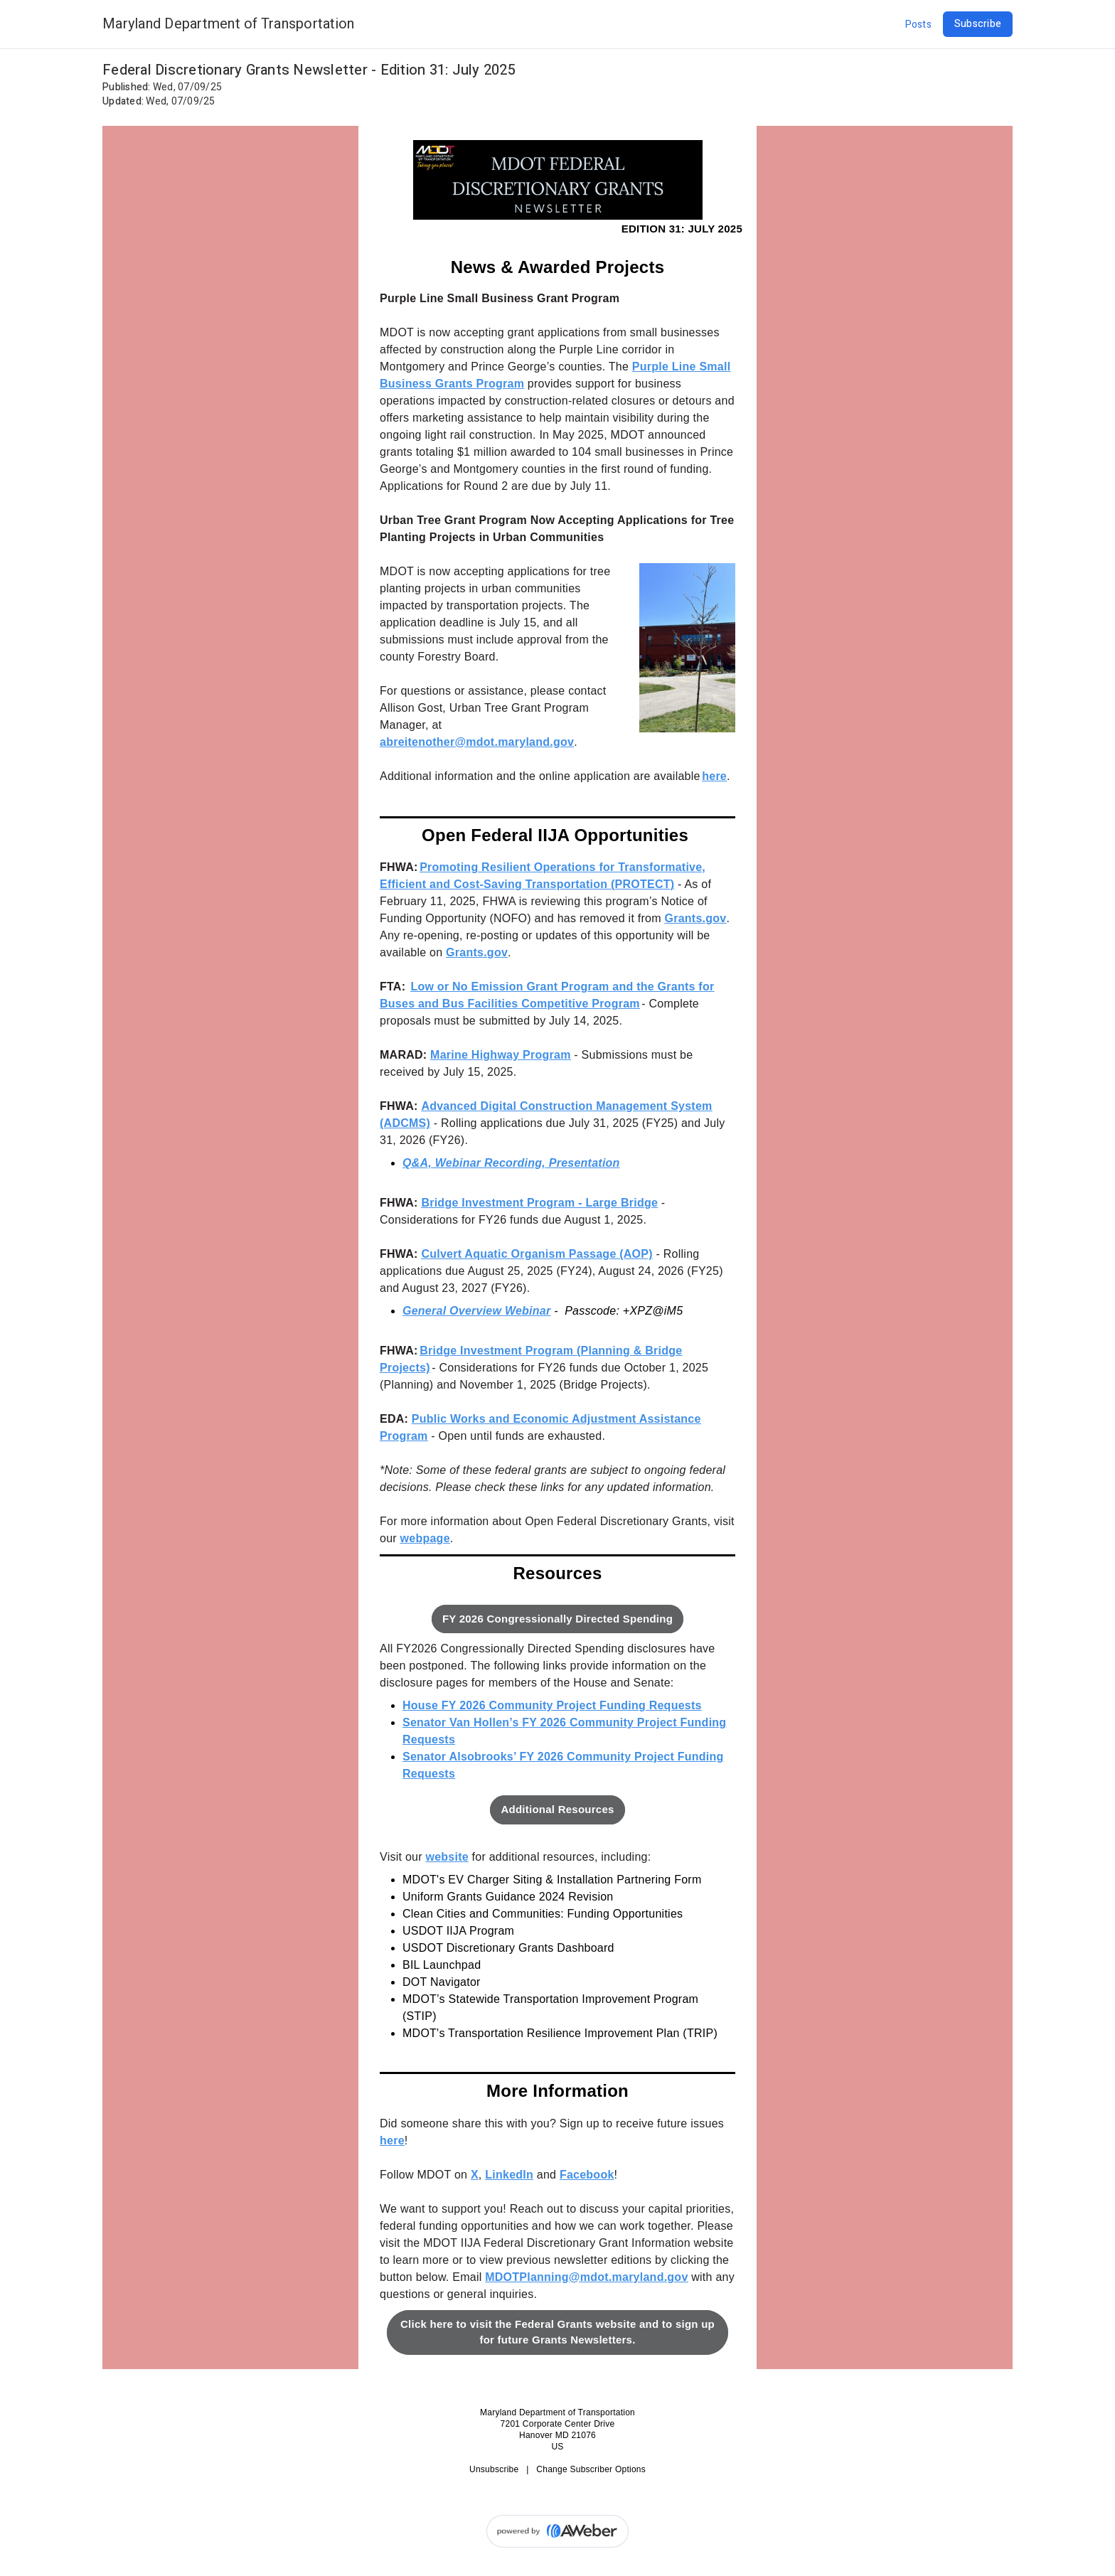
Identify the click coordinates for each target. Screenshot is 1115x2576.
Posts (918, 24)
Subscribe (977, 23)
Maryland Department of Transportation (228, 24)
